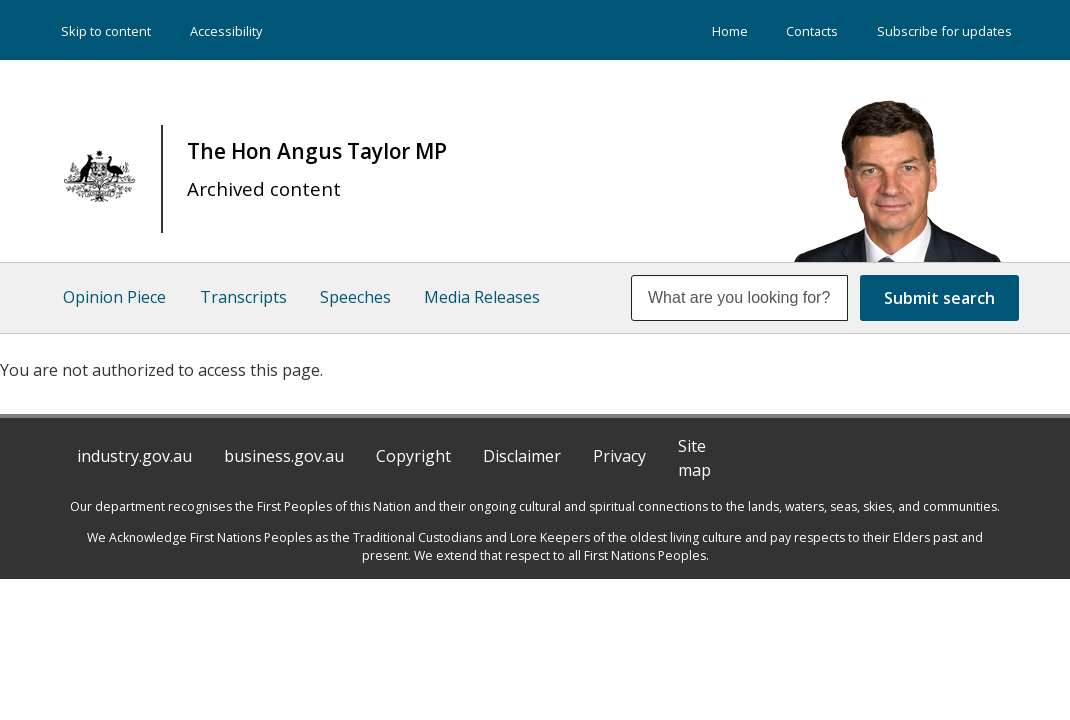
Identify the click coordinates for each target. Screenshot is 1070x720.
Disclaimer (522, 458)
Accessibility (226, 31)
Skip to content (106, 31)
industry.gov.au (134, 458)
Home (730, 31)
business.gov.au (284, 458)
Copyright (413, 458)
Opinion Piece (114, 299)
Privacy (619, 458)
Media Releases (490, 299)
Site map (694, 460)
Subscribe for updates (944, 31)
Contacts (812, 31)
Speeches (360, 299)
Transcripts (245, 299)
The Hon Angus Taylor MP (317, 169)
